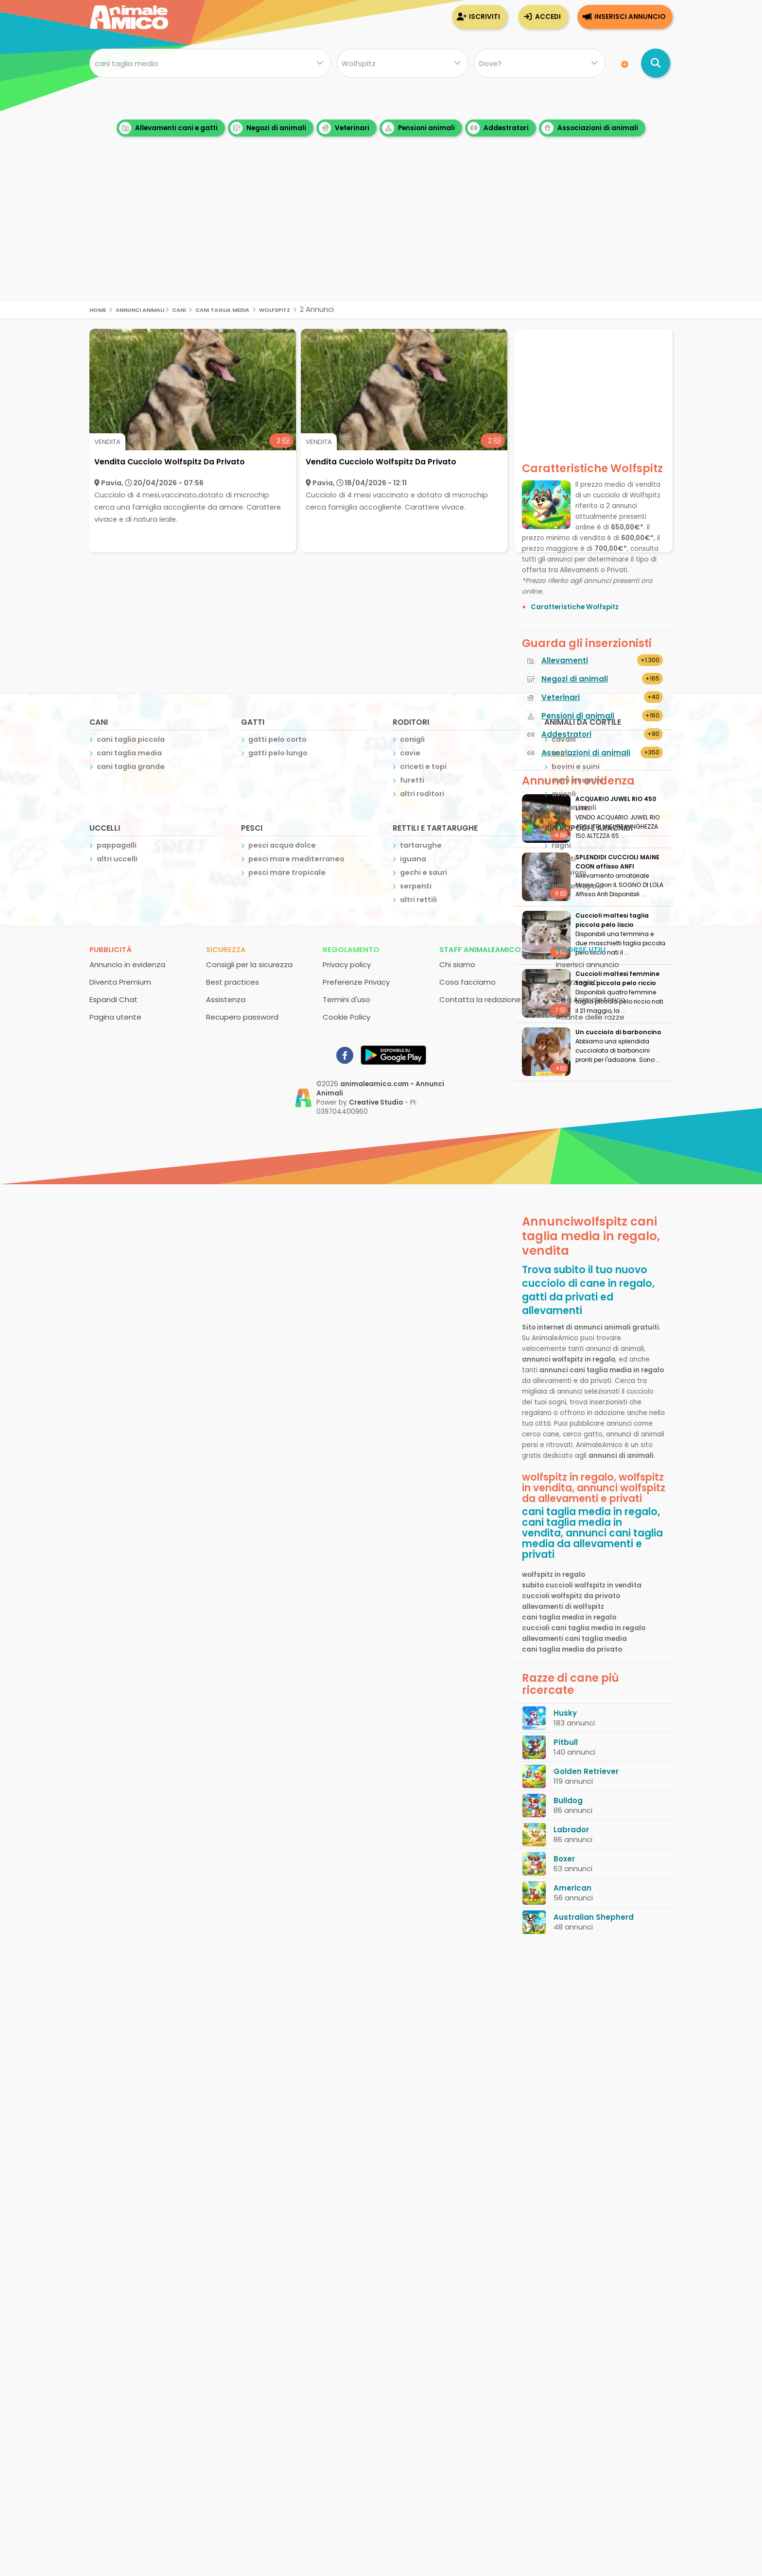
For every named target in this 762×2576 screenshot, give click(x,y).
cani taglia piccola (131, 739)
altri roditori (422, 794)
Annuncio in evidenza (127, 964)
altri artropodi (578, 886)
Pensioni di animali (577, 716)
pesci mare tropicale (287, 872)
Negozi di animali (268, 128)
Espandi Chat (113, 999)
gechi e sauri (423, 872)
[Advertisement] (381, 233)
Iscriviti (484, 16)
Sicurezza (226, 949)
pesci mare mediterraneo (296, 859)
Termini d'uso (346, 999)
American (572, 1888)
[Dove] (540, 63)
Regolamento (351, 949)
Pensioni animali (418, 128)
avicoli (564, 794)
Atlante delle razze (590, 1017)
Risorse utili (581, 949)
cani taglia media (222, 309)
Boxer (564, 1859)
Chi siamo (457, 964)
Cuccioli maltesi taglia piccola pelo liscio (612, 920)
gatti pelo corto (277, 739)
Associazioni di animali (589, 128)
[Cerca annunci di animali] (655, 63)
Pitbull (566, 1742)
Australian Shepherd (594, 1917)
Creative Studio (376, 1102)
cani (179, 309)
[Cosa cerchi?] (210, 63)
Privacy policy (347, 964)
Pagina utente (115, 1017)
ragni (561, 845)
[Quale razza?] (402, 63)
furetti (412, 780)
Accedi (548, 16)
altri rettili (418, 899)
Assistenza (225, 999)
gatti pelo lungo (278, 753)
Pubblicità (110, 949)
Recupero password (242, 1017)
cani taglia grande (131, 766)
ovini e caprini (577, 780)
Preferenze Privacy (356, 982)
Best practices (232, 982)
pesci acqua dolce (282, 845)
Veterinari (344, 128)
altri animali (574, 807)
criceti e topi (423, 766)
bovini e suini (576, 766)
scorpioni (569, 872)
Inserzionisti (577, 982)
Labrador (571, 1830)
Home (97, 309)
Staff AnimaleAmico (480, 949)
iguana (413, 859)
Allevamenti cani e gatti (168, 128)
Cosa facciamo (467, 982)
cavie (410, 753)
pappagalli (117, 845)
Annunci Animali (140, 309)
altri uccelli (117, 859)
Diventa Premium (120, 982)
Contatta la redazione (480, 999)
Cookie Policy (346, 1017)
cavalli (564, 739)
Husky (565, 1713)
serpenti (416, 886)
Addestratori (498, 128)
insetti (564, 859)
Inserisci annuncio (629, 16)
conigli (412, 739)
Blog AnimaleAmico (590, 999)
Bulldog (568, 1800)
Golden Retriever (586, 1771)
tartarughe (421, 845)
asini (560, 753)
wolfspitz (274, 309)
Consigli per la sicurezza (249, 964)
